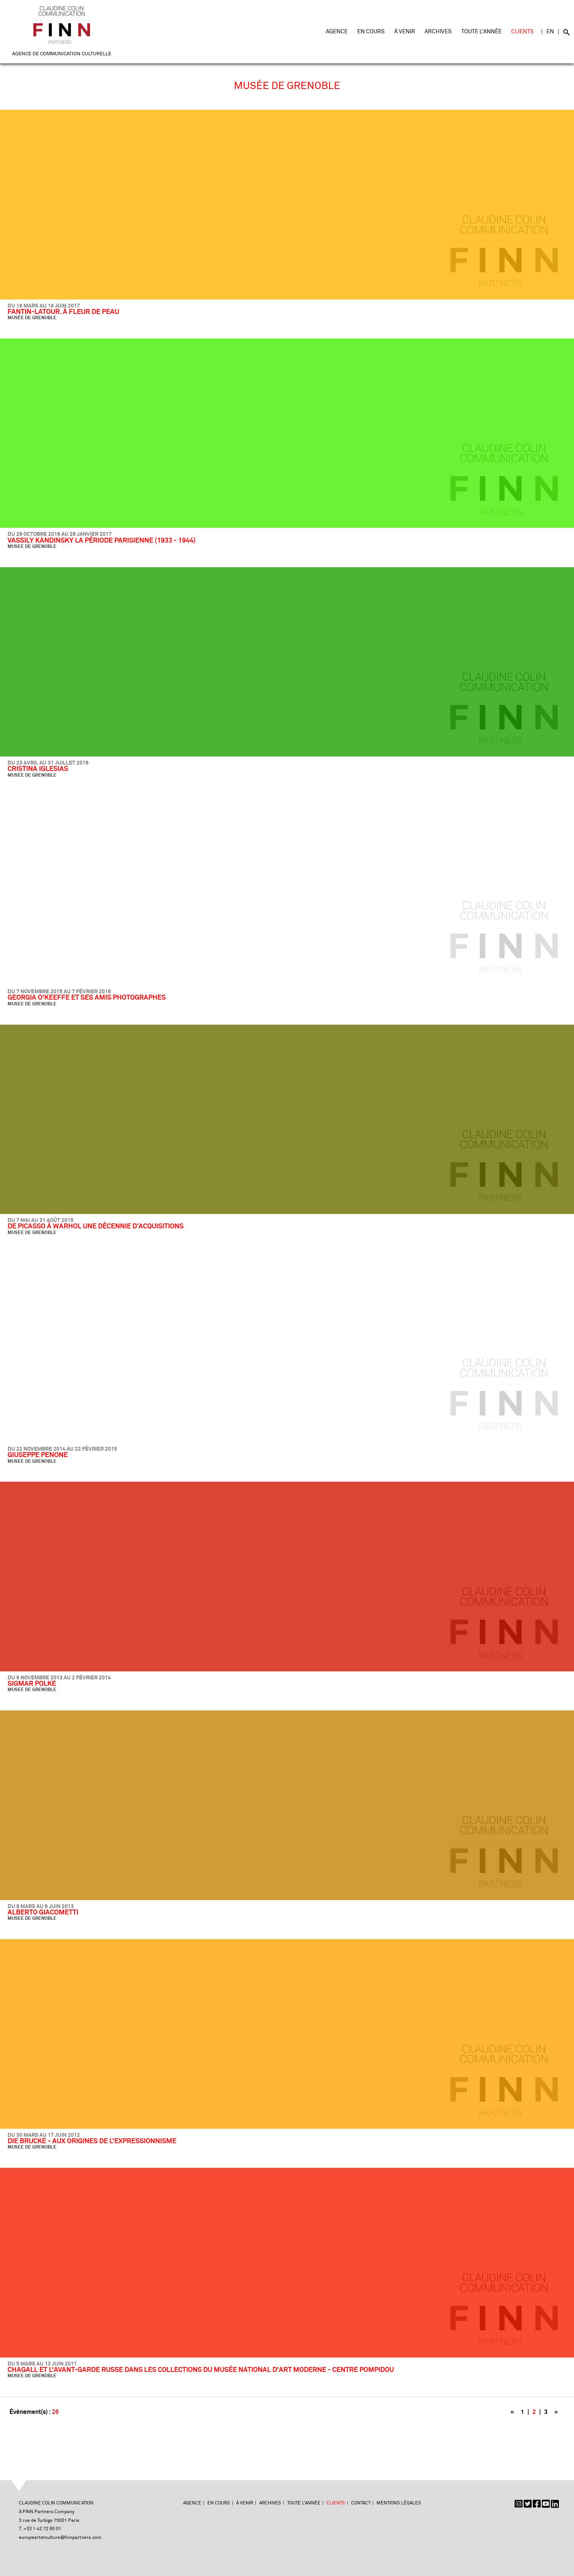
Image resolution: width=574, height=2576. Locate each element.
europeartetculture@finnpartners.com (60, 2537)
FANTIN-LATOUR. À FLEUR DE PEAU (63, 312)
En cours (371, 31)
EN (550, 31)
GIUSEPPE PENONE (38, 1455)
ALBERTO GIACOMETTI (43, 1912)
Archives (438, 31)
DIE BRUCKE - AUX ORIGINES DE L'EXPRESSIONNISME (92, 2141)
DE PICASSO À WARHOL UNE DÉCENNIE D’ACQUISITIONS (96, 1226)
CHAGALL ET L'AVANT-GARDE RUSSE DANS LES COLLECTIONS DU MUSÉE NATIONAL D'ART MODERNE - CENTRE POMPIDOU (201, 2370)
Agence (337, 31)
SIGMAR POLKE (32, 1683)
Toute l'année (481, 31)
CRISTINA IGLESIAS (38, 769)
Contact (360, 2503)
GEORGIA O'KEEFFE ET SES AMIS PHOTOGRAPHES (87, 997)
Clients (522, 31)
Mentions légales (398, 2503)
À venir (404, 31)
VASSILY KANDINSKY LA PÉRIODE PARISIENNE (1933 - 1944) (102, 540)
